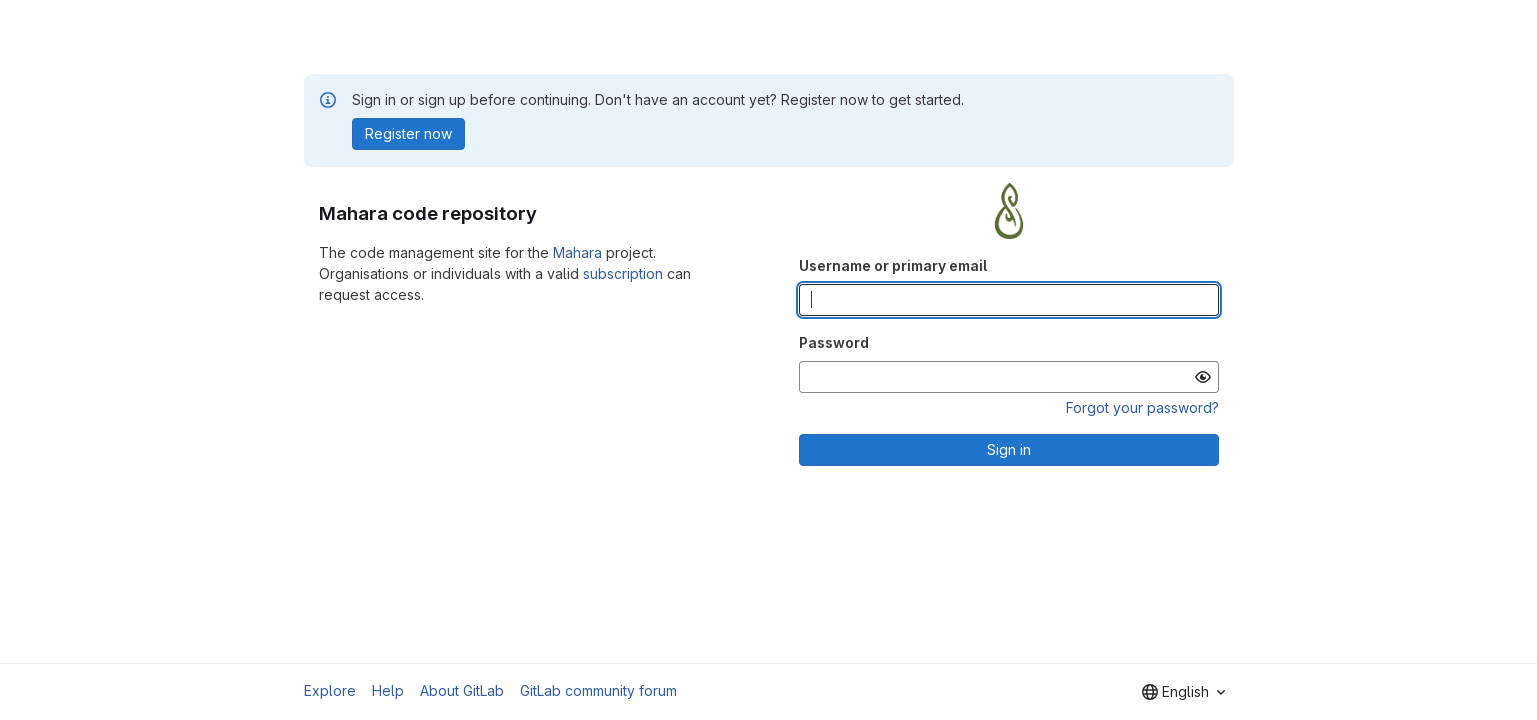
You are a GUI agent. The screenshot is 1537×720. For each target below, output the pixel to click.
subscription (623, 273)
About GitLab (462, 690)
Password (834, 342)
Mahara (577, 252)
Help (388, 690)
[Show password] (1203, 377)
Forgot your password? (1142, 407)
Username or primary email (893, 265)
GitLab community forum (598, 690)
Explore (330, 690)
